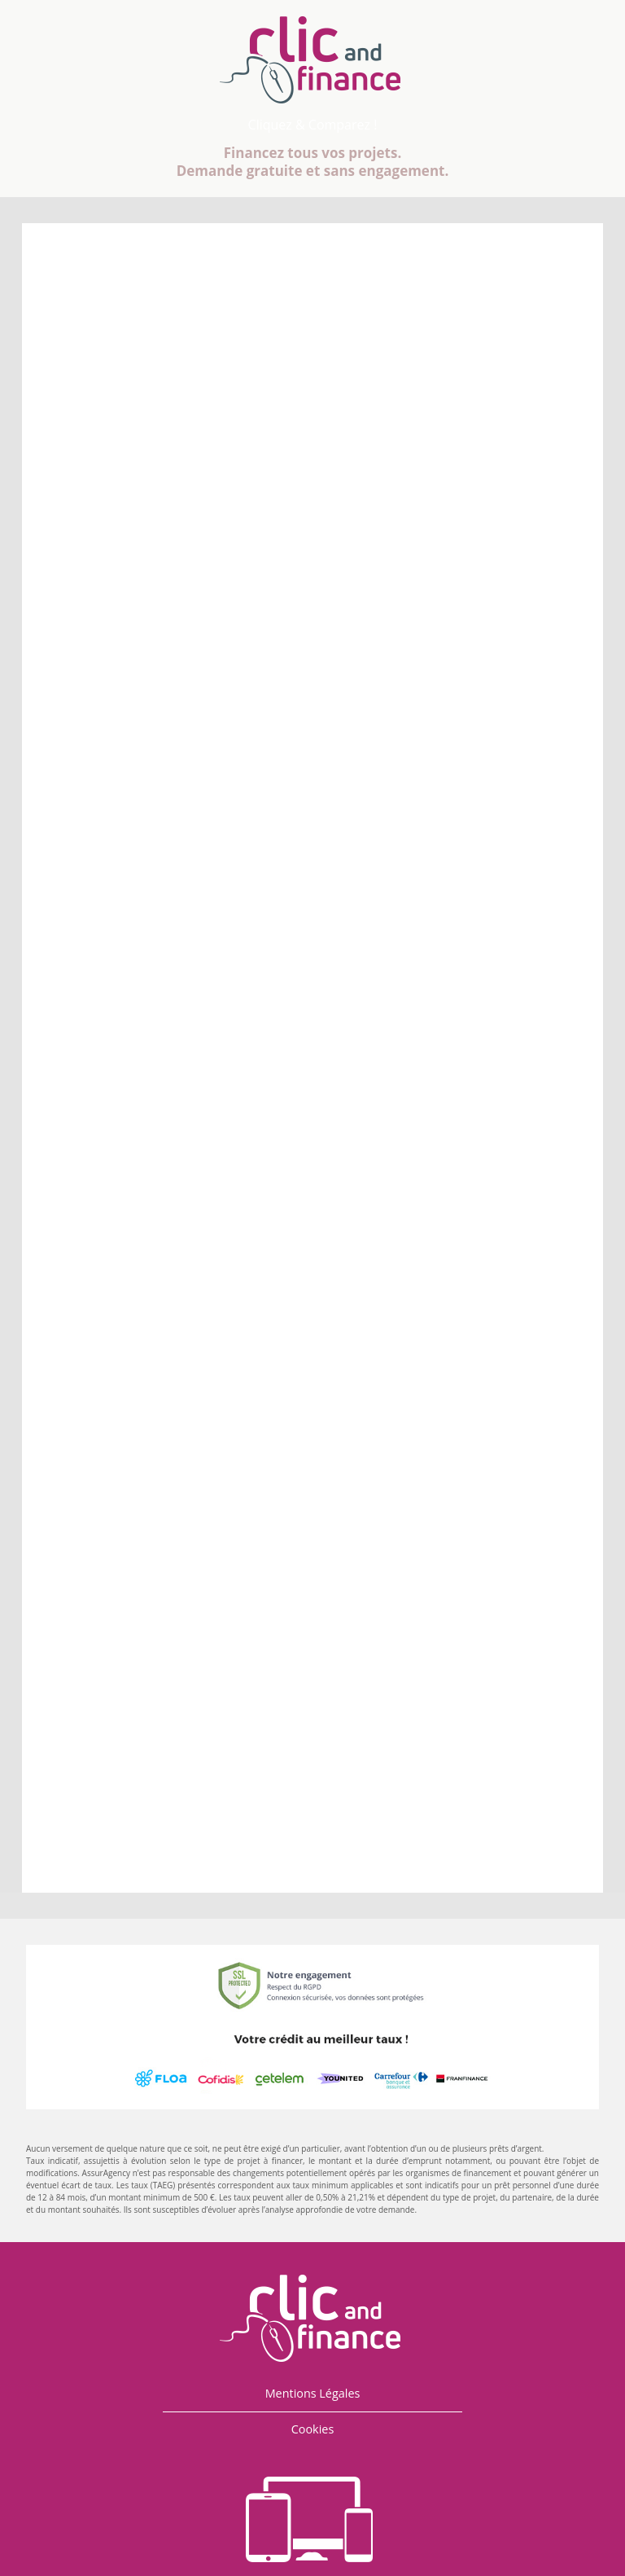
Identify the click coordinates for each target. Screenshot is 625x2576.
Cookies (312, 2429)
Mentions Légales (313, 2393)
